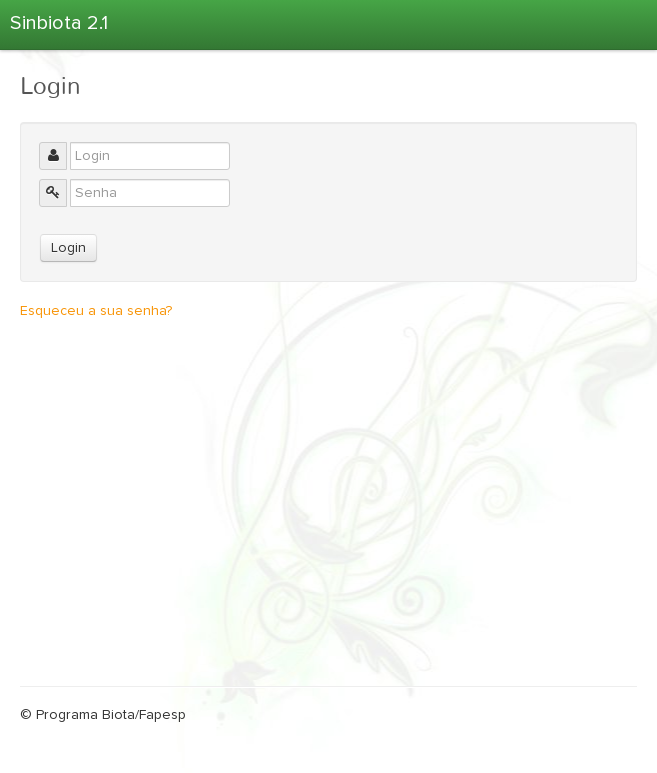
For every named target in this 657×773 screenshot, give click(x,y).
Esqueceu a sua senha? (96, 311)
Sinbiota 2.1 (59, 23)
